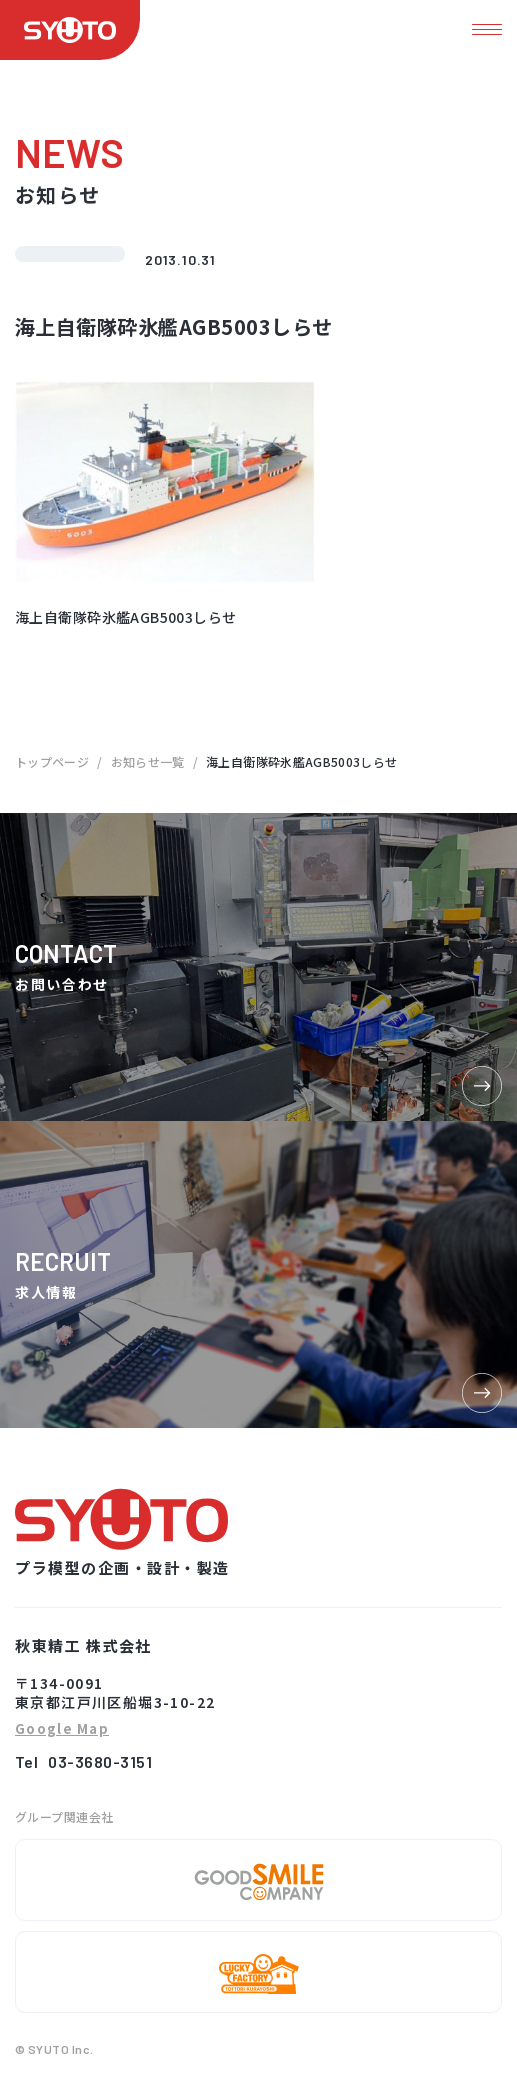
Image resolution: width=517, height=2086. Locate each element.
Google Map (62, 1729)
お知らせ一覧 (148, 761)
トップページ (52, 761)
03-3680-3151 (100, 1761)
